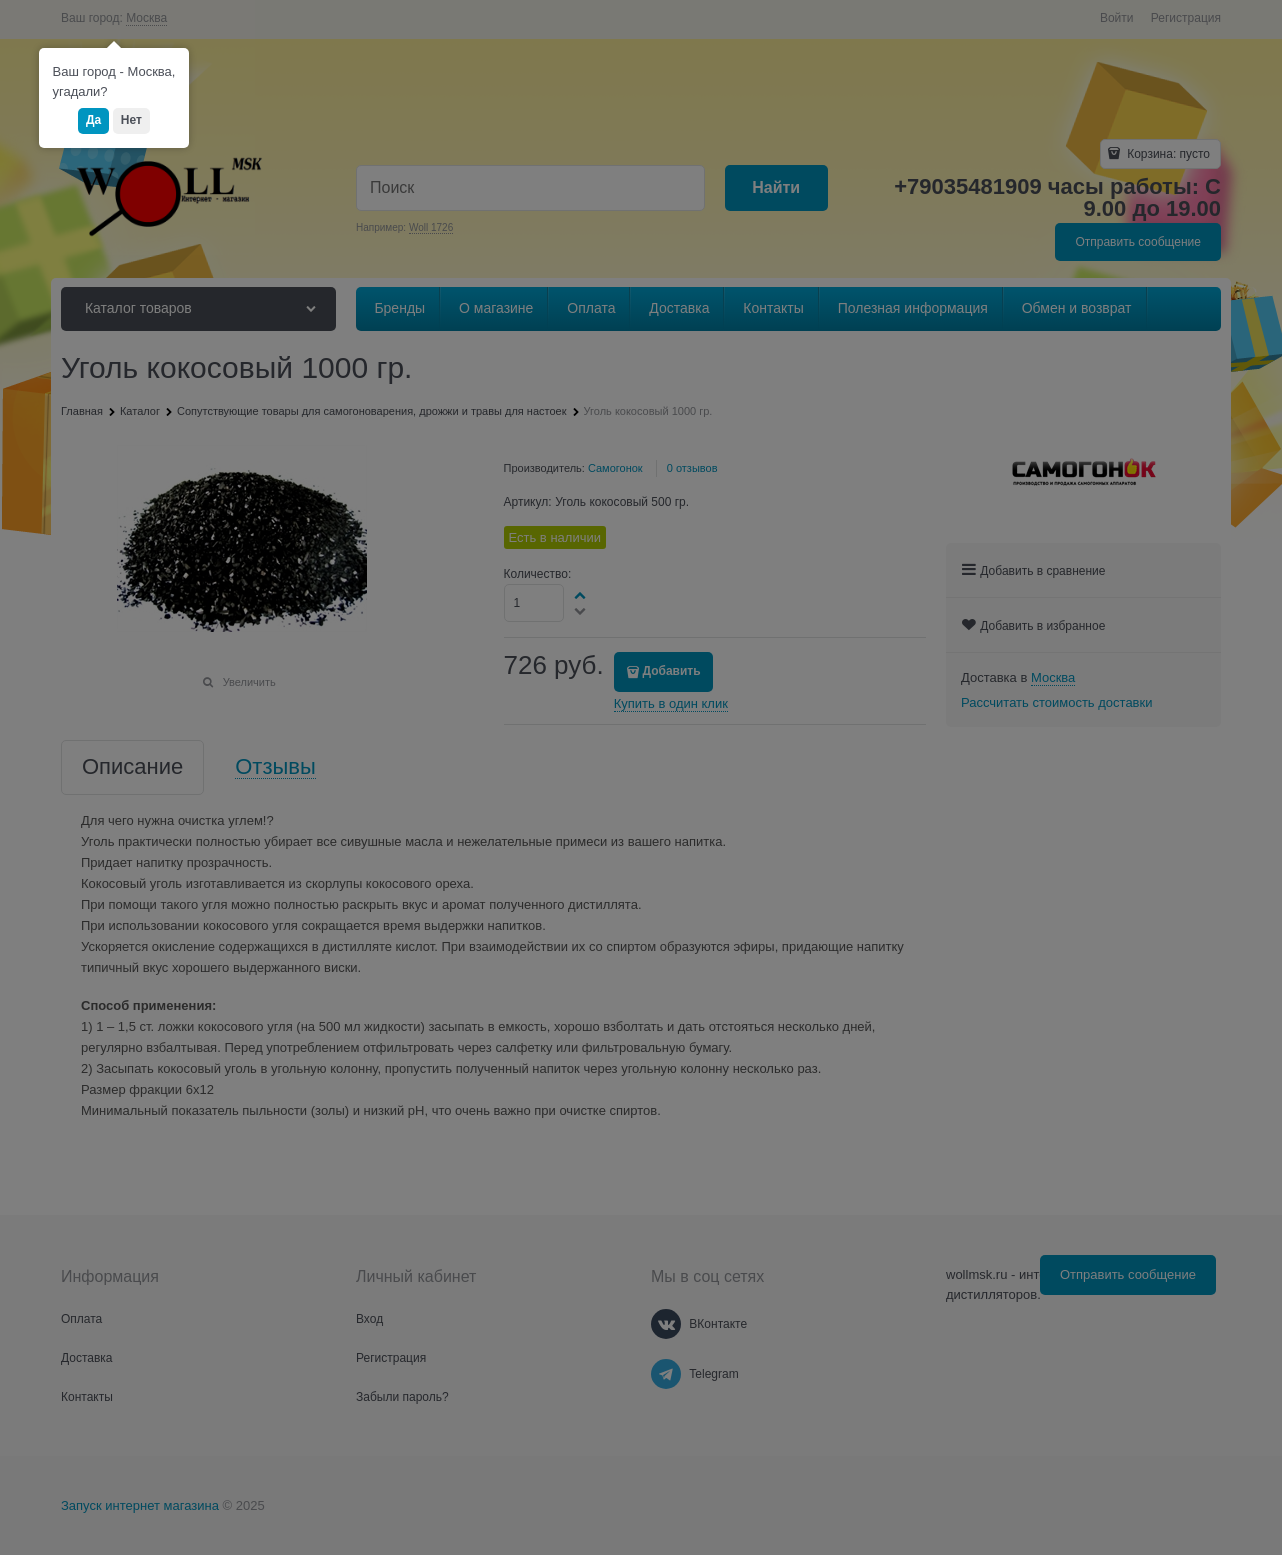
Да (93, 120)
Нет (131, 120)
